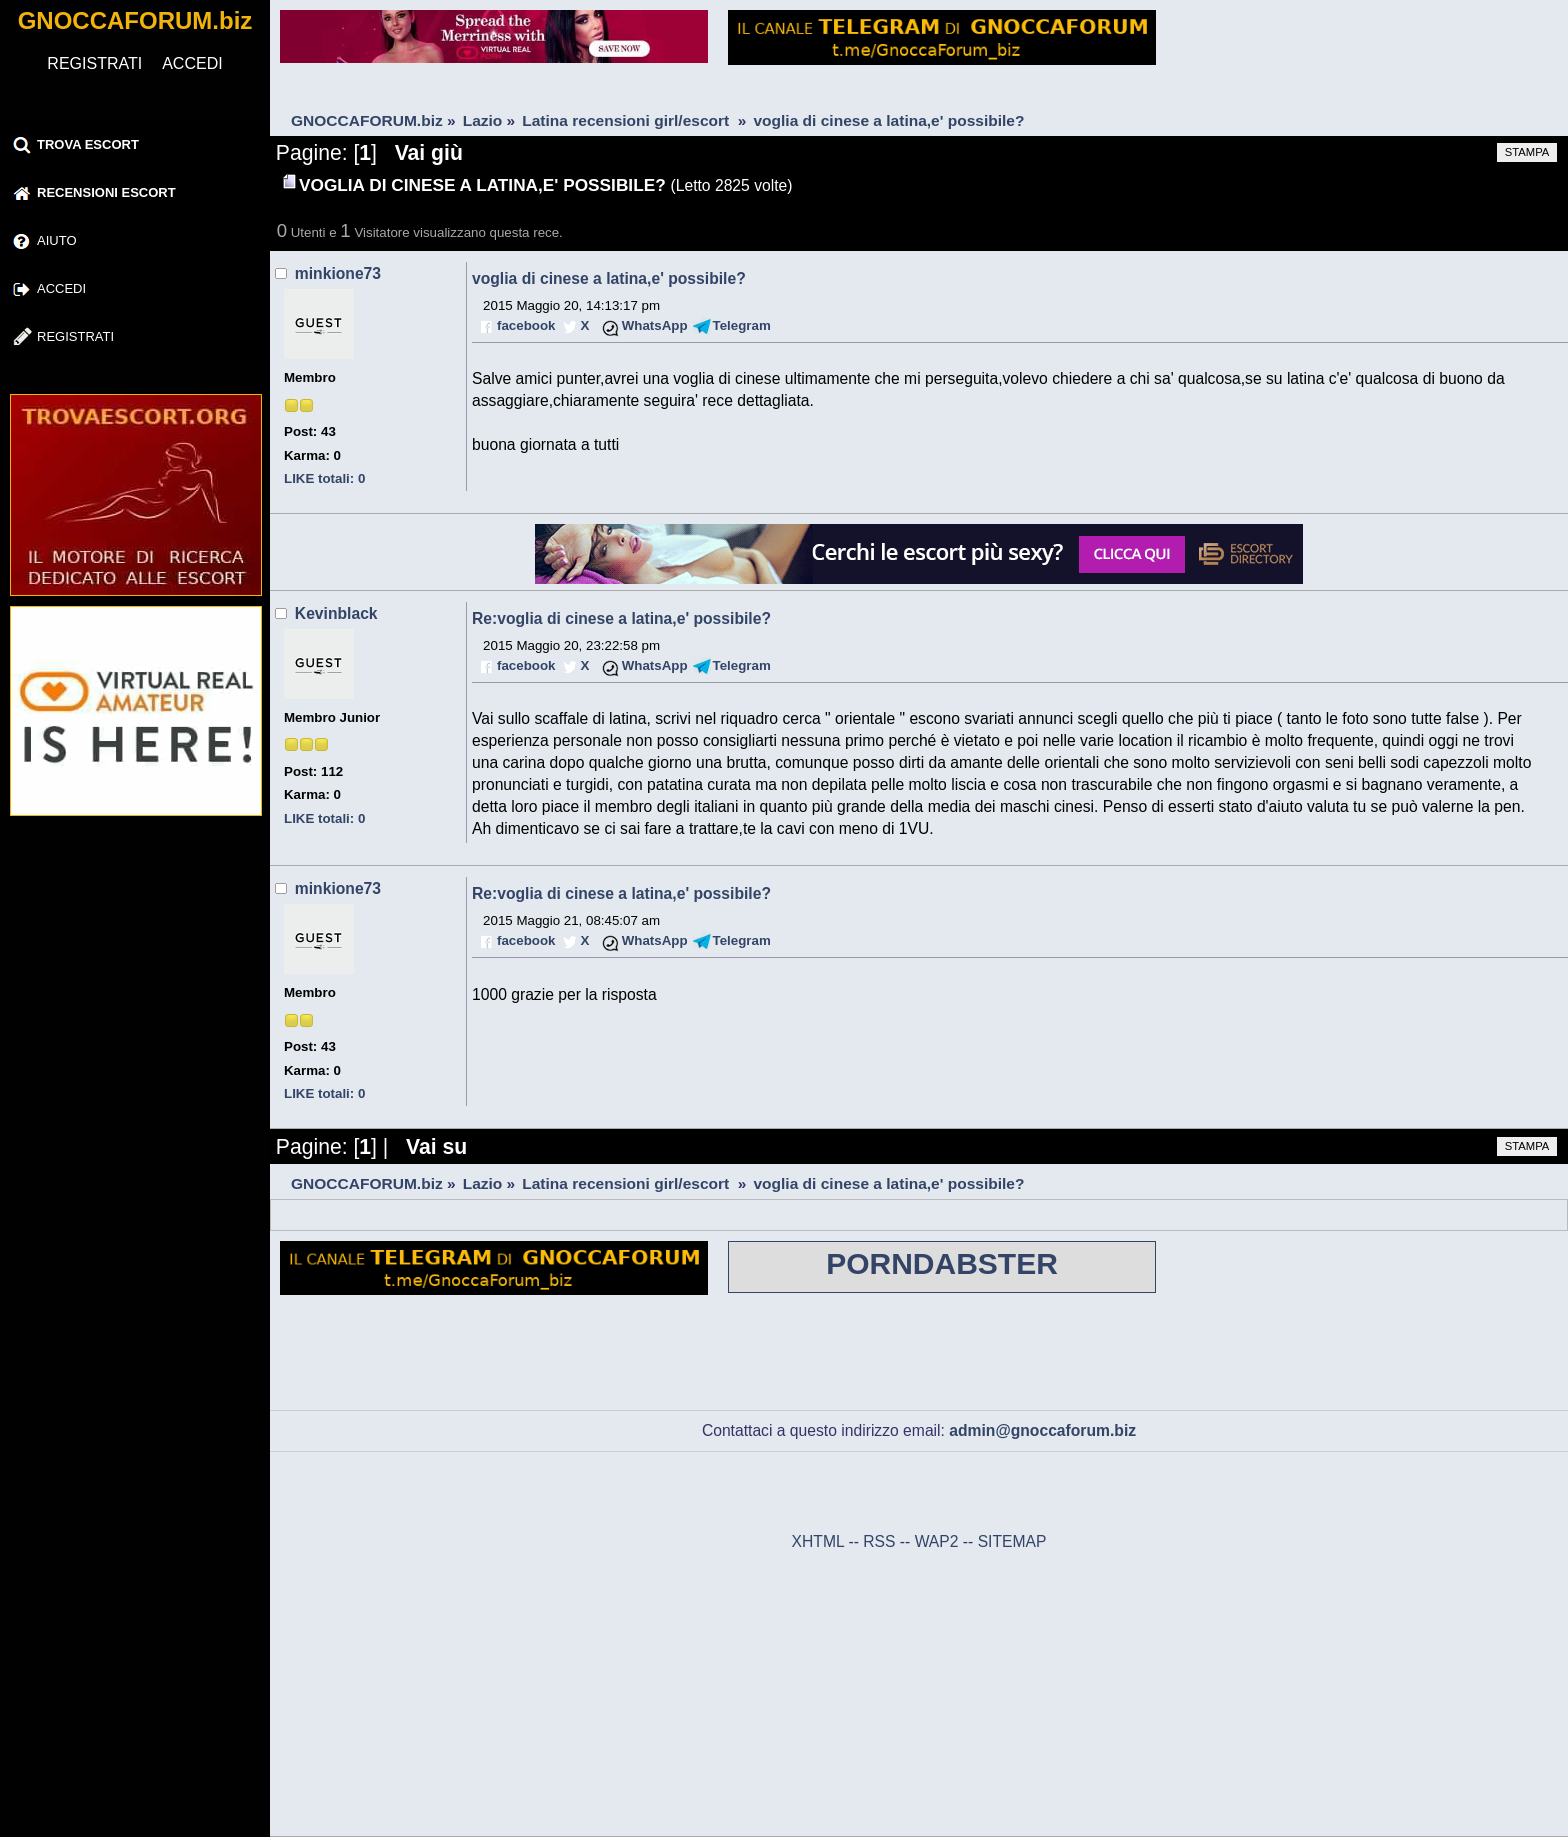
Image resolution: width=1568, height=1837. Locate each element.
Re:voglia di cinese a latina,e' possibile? (621, 618)
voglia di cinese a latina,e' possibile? (609, 278)
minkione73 (338, 273)
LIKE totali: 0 (324, 478)
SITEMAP (1012, 1541)
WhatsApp (655, 325)
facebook (526, 325)
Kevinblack (336, 613)
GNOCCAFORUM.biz (135, 20)
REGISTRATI (94, 63)
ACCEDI (192, 63)
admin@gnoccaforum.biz (1042, 1430)
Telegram (742, 325)
